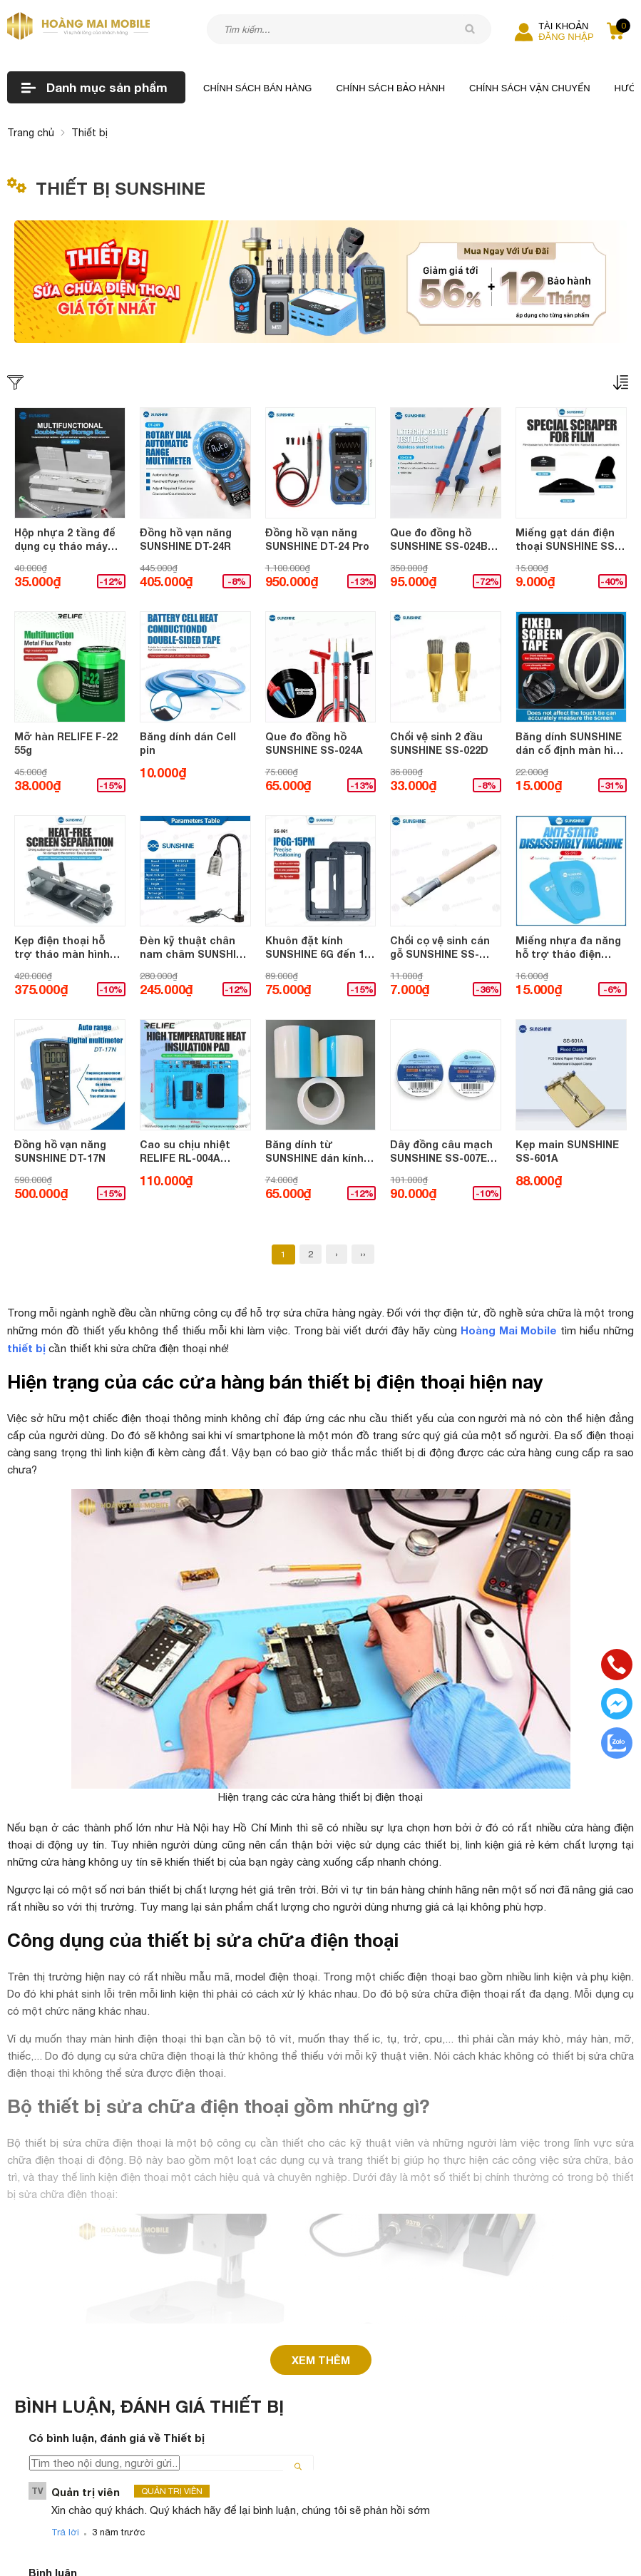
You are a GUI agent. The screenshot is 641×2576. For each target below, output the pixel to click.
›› (363, 1254)
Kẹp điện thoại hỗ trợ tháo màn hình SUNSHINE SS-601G (63, 947)
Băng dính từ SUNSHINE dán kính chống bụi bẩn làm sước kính (314, 1151)
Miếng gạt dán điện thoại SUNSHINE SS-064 (567, 539)
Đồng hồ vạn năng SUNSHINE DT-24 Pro (317, 539)
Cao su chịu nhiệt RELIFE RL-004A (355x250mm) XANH (188, 1151)
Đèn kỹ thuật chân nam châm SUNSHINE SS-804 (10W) (195, 947)
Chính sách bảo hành (390, 88)
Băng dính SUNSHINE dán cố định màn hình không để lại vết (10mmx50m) (571, 743)
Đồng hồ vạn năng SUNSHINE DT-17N (60, 1151)
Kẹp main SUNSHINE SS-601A (567, 1151)
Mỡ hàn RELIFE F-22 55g (66, 743)
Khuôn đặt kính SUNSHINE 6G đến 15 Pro (317, 947)
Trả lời (65, 2520)
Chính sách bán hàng (257, 88)
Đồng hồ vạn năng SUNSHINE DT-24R (186, 539)
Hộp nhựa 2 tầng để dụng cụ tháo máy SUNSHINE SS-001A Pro (65, 539)
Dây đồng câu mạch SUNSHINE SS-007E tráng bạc (441, 1151)
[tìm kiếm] (470, 28)
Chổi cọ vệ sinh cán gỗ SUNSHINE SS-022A (440, 947)
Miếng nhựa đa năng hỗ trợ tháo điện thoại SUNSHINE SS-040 (568, 947)
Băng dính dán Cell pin (188, 743)
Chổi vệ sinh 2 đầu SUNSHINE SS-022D (439, 743)
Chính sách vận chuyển (529, 88)
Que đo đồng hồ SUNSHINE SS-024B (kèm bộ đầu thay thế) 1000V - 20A (439, 539)
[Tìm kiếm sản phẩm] (349, 29)
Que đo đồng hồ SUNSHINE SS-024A (314, 743)
